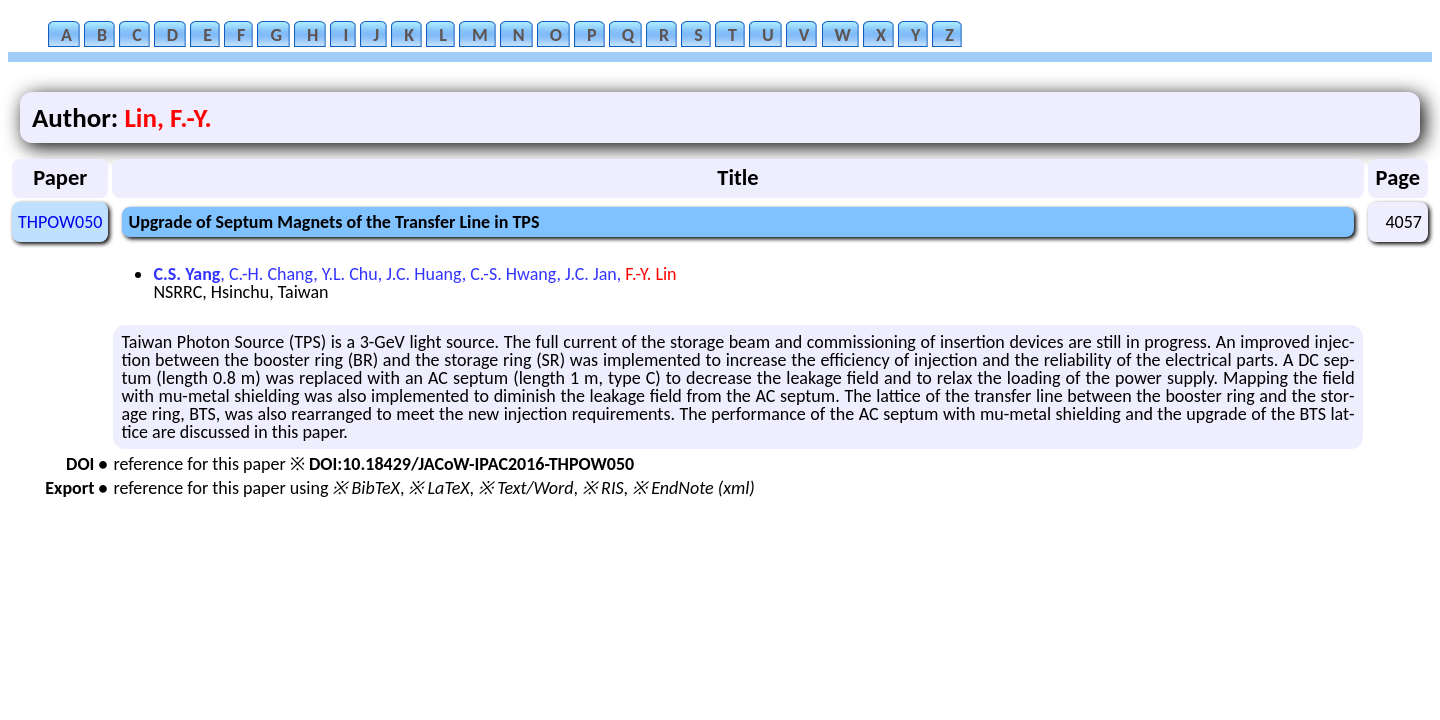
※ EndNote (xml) (693, 488)
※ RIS (603, 488)
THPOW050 (60, 222)
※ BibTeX (365, 488)
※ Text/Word (525, 488)
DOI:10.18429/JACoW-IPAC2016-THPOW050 (471, 464)
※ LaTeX (438, 488)
